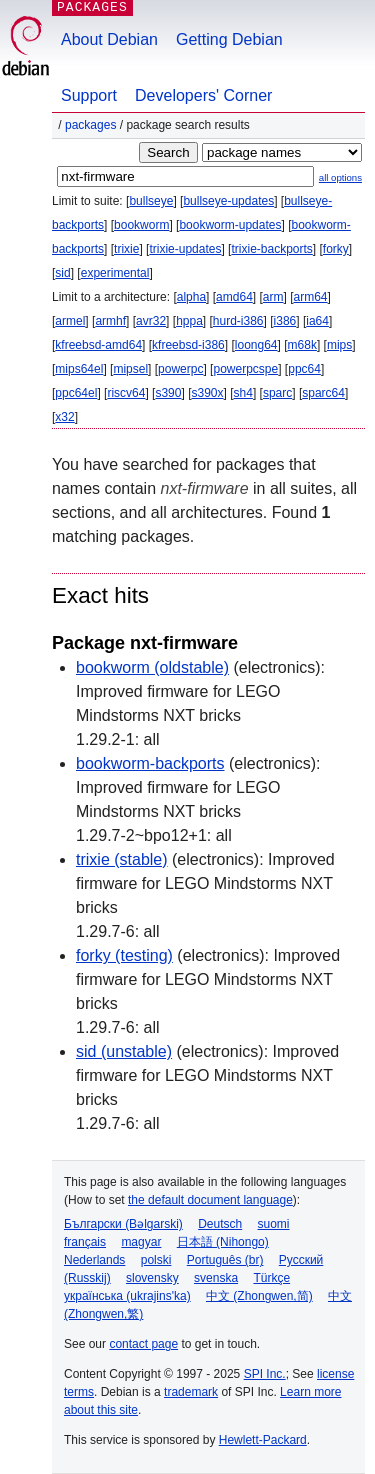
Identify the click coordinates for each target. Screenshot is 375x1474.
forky (336, 249)
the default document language (210, 1200)
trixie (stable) (122, 859)
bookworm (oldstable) (152, 667)
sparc (277, 393)
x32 (64, 417)
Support (89, 95)
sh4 (243, 393)
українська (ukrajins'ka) (127, 1296)
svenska (216, 1278)
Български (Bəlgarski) (123, 1224)
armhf (110, 321)
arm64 (311, 297)
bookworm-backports (150, 763)
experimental (115, 273)
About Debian (109, 39)
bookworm (141, 225)
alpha (191, 297)
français (85, 1242)
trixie (126, 249)
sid (62, 273)
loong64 (256, 345)
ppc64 (304, 369)
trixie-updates (185, 249)
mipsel (130, 369)
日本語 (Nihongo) (223, 1242)
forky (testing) (124, 955)
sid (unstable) (124, 1051)
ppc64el (76, 393)
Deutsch (220, 1224)
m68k (302, 345)
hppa (189, 321)
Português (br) (225, 1260)
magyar (141, 1242)
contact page (143, 1344)
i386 (285, 321)
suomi (274, 1224)
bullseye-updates (228, 201)
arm (273, 297)
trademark (191, 1392)
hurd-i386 (238, 321)
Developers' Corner (203, 95)
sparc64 (323, 393)
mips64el (79, 369)
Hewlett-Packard (263, 1440)
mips (339, 345)
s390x (207, 393)
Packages (90, 125)
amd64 (234, 297)
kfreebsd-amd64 (98, 345)
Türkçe (271, 1278)
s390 (168, 393)
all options (340, 177)
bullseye (151, 201)
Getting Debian (229, 39)
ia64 (317, 321)
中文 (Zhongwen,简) (259, 1296)
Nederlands (94, 1260)
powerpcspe (245, 369)
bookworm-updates (230, 225)
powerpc (180, 369)
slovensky (152, 1278)
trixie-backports (271, 249)
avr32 (151, 321)
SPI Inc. (265, 1374)
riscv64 (126, 393)
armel (70, 321)
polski (156, 1260)
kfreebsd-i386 (188, 345)
